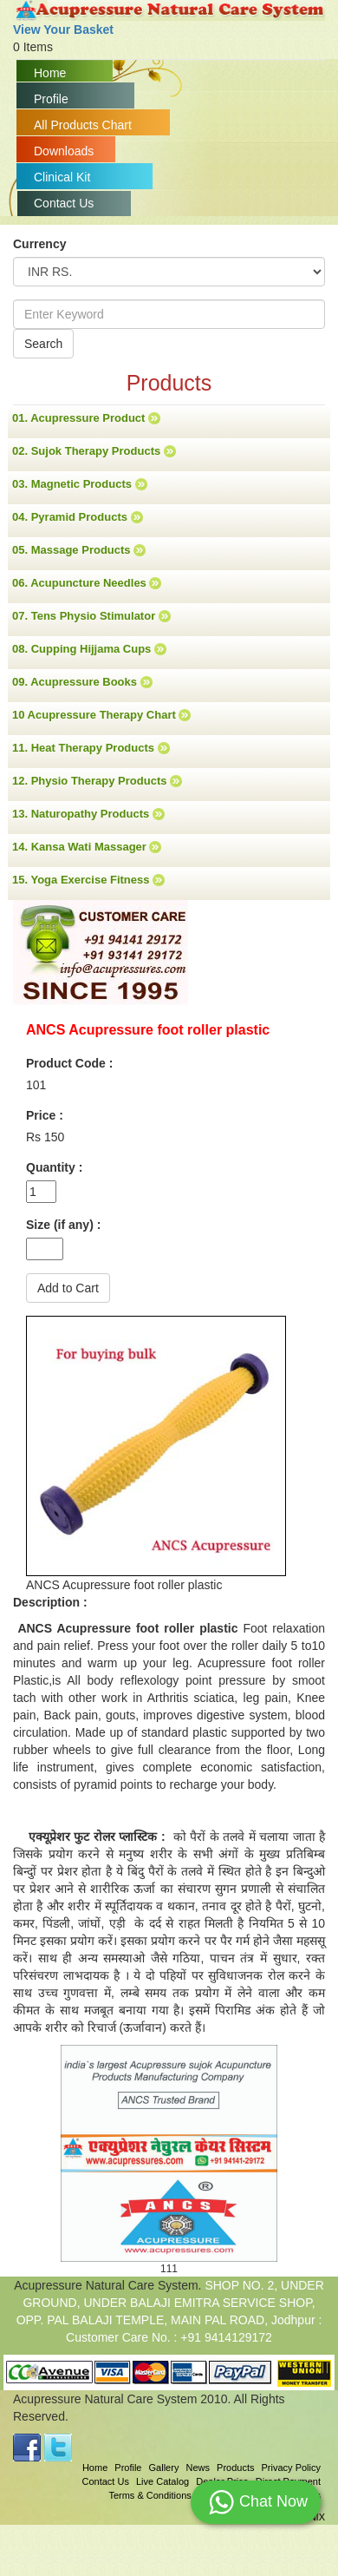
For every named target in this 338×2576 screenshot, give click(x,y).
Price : (44, 1115)
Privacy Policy (291, 2467)
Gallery (164, 2467)
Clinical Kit (62, 177)
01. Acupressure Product (86, 418)
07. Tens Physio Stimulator (91, 616)
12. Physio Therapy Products (97, 781)
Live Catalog (162, 2481)
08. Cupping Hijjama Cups (89, 649)
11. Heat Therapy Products (91, 748)
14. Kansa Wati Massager (86, 847)
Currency (39, 244)
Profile (51, 99)
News (197, 2467)
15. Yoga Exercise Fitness (88, 880)
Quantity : (54, 1167)
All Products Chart (83, 125)
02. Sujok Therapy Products (94, 451)
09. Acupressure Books (82, 682)
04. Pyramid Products (77, 517)
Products (235, 2467)
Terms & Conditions (149, 2495)
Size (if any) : (63, 1225)
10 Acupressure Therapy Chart (101, 715)
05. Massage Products (79, 550)
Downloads (64, 151)
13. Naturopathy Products (88, 814)
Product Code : (69, 1063)
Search (43, 344)
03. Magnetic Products (79, 484)
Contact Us (64, 203)
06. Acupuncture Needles (86, 583)
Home (50, 73)
